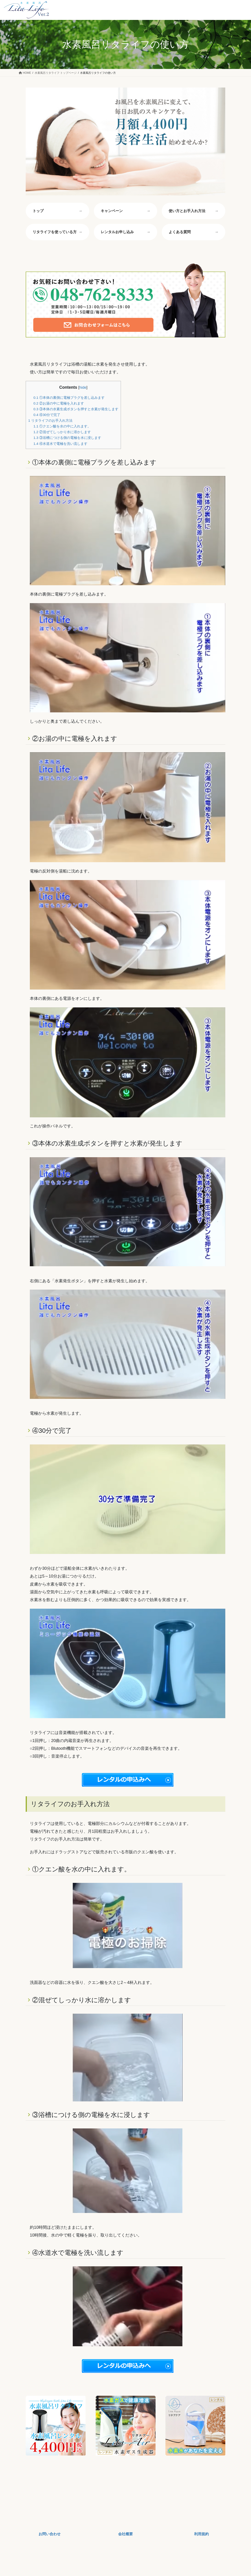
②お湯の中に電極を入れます (58, 403)
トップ (57, 211)
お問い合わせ (50, 2534)
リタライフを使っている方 (57, 232)
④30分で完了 (46, 415)
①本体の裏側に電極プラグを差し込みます (69, 397)
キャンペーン (126, 211)
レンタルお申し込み (126, 232)
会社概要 (125, 2534)
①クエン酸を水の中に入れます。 (62, 426)
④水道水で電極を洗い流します (60, 444)
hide (82, 387)
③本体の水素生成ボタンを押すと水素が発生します (75, 409)
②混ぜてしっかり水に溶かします (62, 432)
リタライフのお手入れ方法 (50, 420)
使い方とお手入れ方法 (193, 211)
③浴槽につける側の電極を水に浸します (67, 438)
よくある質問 (193, 232)
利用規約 (201, 2534)
